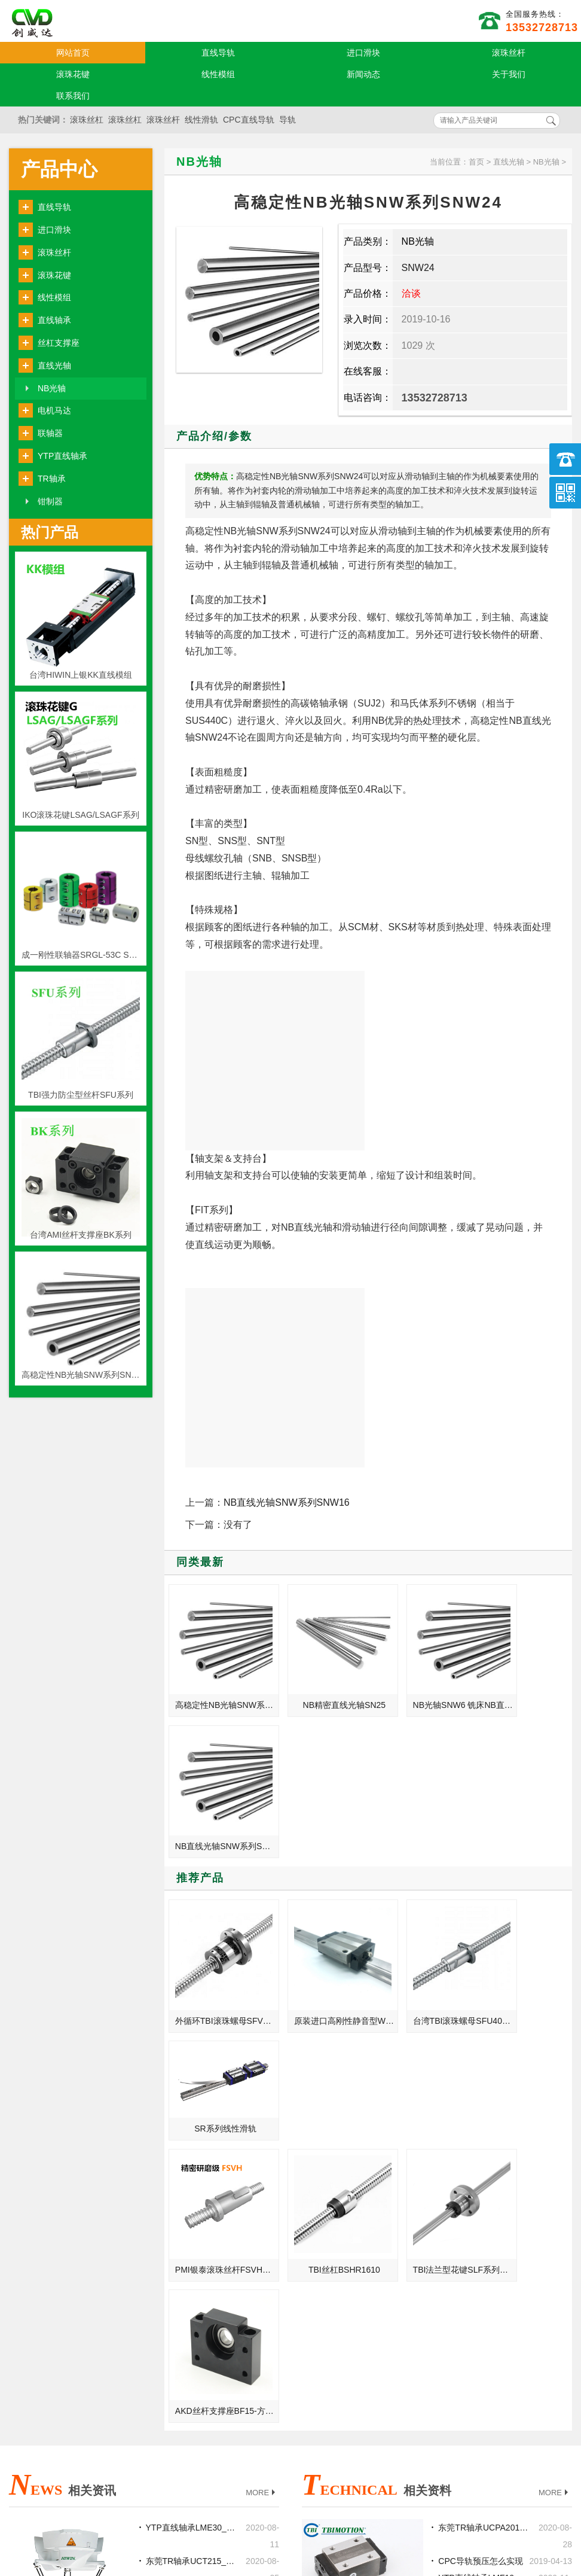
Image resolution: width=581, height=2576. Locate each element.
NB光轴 (52, 388)
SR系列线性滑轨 (522, 1818)
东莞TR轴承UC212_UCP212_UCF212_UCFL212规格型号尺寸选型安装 (192, 2320)
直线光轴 (54, 365)
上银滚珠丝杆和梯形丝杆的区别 (192, 2153)
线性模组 (218, 74)
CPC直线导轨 (248, 119)
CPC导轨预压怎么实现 (480, 2119)
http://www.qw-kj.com (429, 2505)
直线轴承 (54, 320)
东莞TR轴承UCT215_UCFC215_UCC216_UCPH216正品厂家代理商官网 (192, 2119)
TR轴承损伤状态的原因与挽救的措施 (484, 2287)
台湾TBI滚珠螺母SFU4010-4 (422, 1845)
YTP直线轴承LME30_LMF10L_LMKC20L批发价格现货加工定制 (192, 2086)
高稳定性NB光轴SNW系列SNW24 (218, 1688)
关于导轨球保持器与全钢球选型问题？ (484, 2170)
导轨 (287, 119)
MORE (262, 2052)
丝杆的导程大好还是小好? (484, 2253)
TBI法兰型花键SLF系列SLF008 (422, 1969)
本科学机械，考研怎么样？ (192, 2186)
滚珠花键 (73, 74)
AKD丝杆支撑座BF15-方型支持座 (524, 1969)
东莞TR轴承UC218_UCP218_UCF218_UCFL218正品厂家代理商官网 (192, 2220)
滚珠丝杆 (508, 52)
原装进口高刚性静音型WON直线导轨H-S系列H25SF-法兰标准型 (320, 1845)
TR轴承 (52, 478)
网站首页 (73, 52)
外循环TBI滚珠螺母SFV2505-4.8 (218, 1845)
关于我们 (508, 74)
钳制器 (50, 501)
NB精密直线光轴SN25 (318, 1688)
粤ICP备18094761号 (403, 2525)
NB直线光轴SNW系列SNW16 (287, 1502)
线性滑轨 (201, 119)
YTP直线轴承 (62, 456)
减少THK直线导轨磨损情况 (484, 2203)
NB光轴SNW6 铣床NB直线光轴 (422, 1688)
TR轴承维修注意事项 (477, 2237)
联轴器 (50, 433)
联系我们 (73, 96)
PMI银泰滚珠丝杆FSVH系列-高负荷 (218, 1969)
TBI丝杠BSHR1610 (318, 1969)
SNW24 (418, 268)
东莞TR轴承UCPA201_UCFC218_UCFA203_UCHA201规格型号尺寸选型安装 (484, 2086)
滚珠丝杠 (86, 119)
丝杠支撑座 (58, 343)
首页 (476, 161)
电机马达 (54, 410)
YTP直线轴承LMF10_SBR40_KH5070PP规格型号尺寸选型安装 (484, 2136)
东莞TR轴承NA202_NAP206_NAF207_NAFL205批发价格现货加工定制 (192, 2253)
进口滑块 (363, 52)
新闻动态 (363, 74)
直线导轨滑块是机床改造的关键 (192, 2287)
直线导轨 (218, 52)
